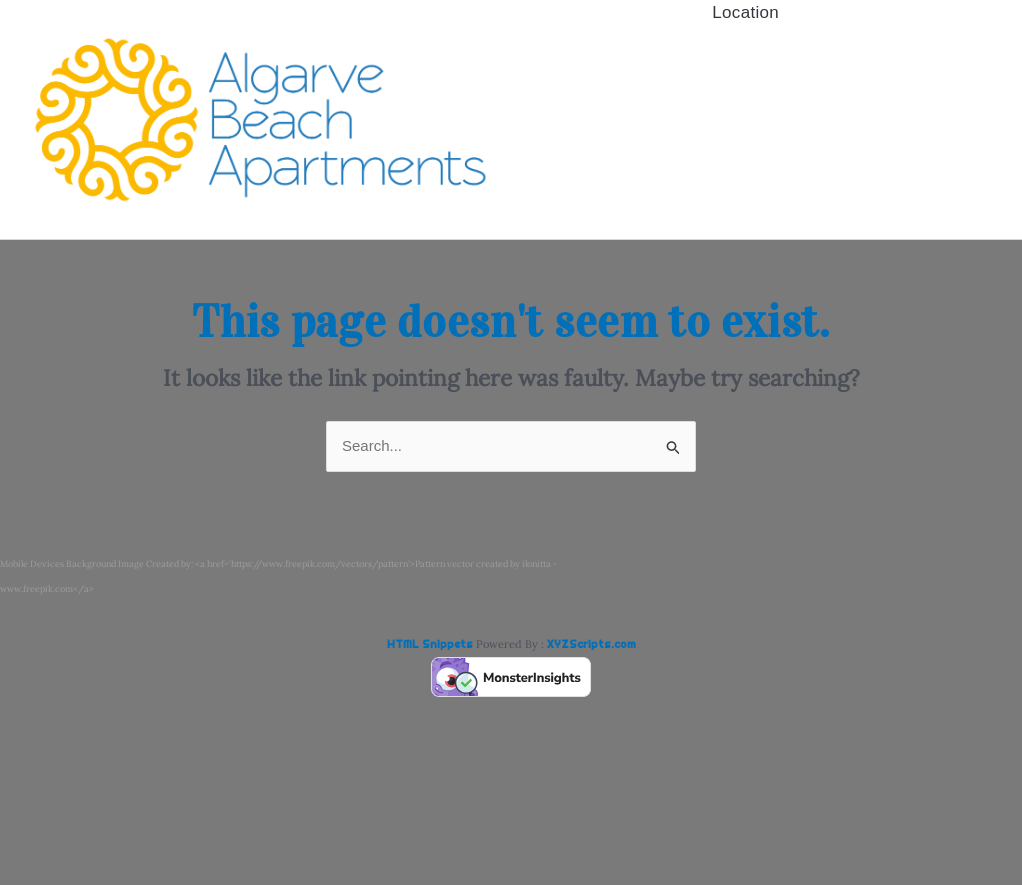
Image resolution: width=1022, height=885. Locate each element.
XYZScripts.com (591, 644)
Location (745, 171)
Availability (746, 30)
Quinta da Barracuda (745, 65)
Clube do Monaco (746, 101)
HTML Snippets (430, 644)
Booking (746, 136)
